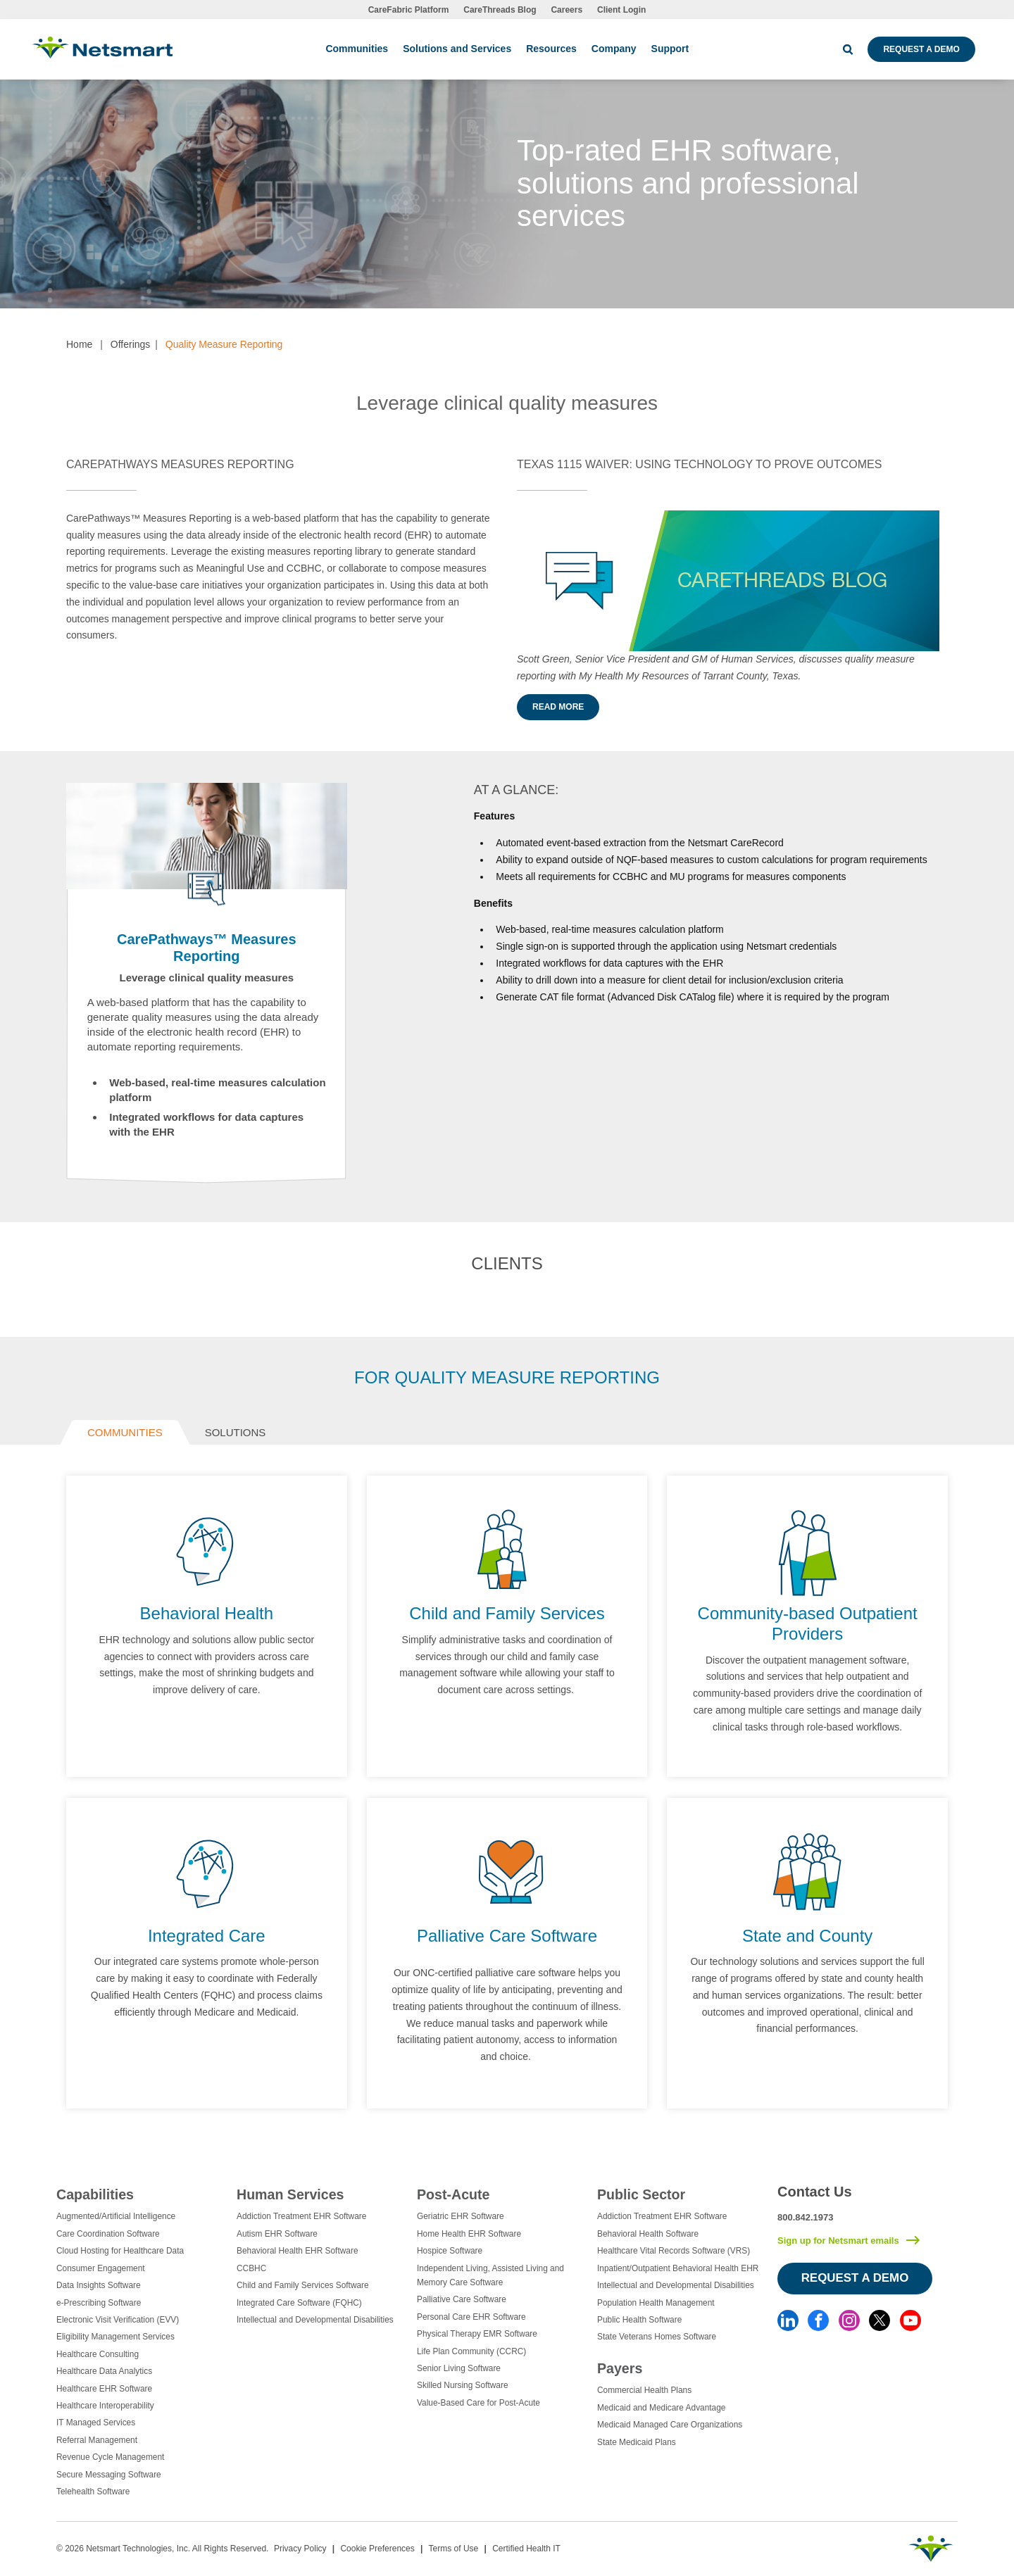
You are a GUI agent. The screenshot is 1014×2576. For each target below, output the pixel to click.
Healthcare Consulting (97, 2354)
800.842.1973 (805, 2217)
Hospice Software (449, 2251)
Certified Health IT (526, 2548)
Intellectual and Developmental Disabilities (315, 2320)
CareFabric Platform (408, 10)
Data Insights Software (98, 2285)
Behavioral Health (206, 1613)
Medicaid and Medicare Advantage (661, 2408)
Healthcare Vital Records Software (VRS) (673, 2251)
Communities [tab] (125, 1432)
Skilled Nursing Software (462, 2385)
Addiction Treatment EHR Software (301, 2216)
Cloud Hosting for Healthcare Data (120, 2251)
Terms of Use (454, 2548)
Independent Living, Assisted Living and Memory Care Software (490, 2275)
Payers (619, 2368)
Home (79, 344)
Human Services (290, 2194)
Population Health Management (656, 2303)
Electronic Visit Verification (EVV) (117, 2320)
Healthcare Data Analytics (104, 2371)
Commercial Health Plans (644, 2390)
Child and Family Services (506, 1613)
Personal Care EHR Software (471, 2317)
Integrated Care (206, 1935)
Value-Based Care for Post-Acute (478, 2403)
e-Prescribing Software (98, 2303)
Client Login (621, 10)
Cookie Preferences (377, 2548)
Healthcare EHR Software (104, 2389)
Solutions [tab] (235, 1432)
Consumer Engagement (100, 2268)
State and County (807, 1935)
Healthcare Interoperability (105, 2406)
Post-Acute (453, 2194)
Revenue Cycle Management (110, 2457)
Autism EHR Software (277, 2234)
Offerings (131, 344)
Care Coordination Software (108, 2234)
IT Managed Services (95, 2422)
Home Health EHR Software (469, 2234)
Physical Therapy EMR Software (477, 2334)
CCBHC (251, 2268)
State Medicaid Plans (636, 2442)
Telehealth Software (93, 2491)
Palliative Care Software (507, 1935)
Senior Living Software (459, 2368)
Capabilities (95, 2194)
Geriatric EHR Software (460, 2216)
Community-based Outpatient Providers (808, 1623)
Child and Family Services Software (303, 2285)
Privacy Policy (300, 2548)
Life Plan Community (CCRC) (471, 2351)
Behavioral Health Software (648, 2234)
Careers (566, 10)
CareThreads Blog (499, 10)
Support (670, 48)
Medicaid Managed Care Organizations (669, 2425)
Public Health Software (639, 2320)
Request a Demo (921, 49)
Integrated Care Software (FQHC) (299, 2303)
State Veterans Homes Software (656, 2337)
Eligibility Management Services (115, 2337)
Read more (558, 707)
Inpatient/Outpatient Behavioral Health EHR (677, 2268)
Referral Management (96, 2440)
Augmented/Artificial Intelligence (115, 2216)
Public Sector (641, 2194)
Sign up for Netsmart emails (838, 2240)
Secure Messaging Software (108, 2475)
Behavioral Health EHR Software (297, 2251)
